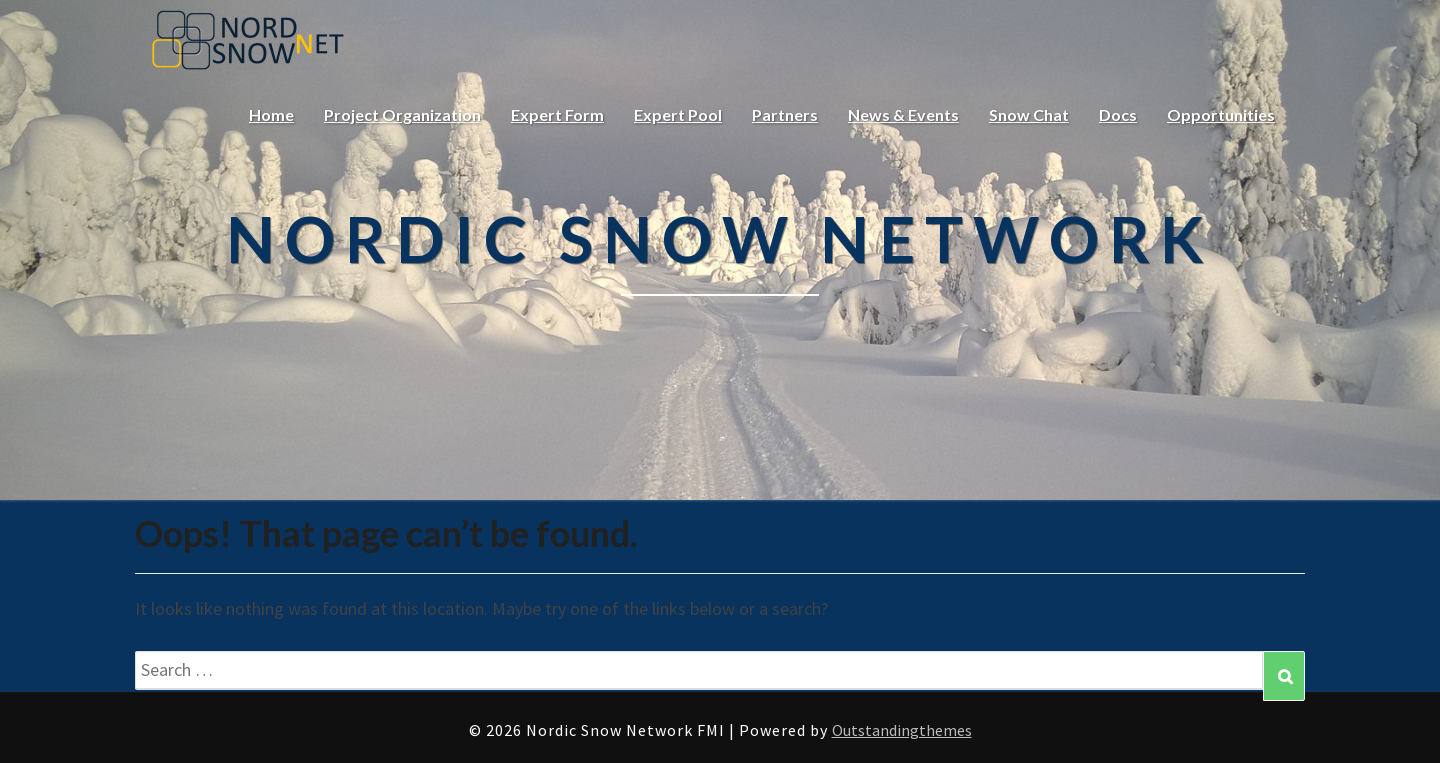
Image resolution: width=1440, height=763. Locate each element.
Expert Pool (678, 114)
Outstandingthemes (902, 730)
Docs (1118, 114)
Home (271, 114)
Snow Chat (1029, 114)
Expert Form (557, 114)
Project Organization (402, 114)
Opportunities (1221, 114)
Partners (785, 114)
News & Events (903, 114)
